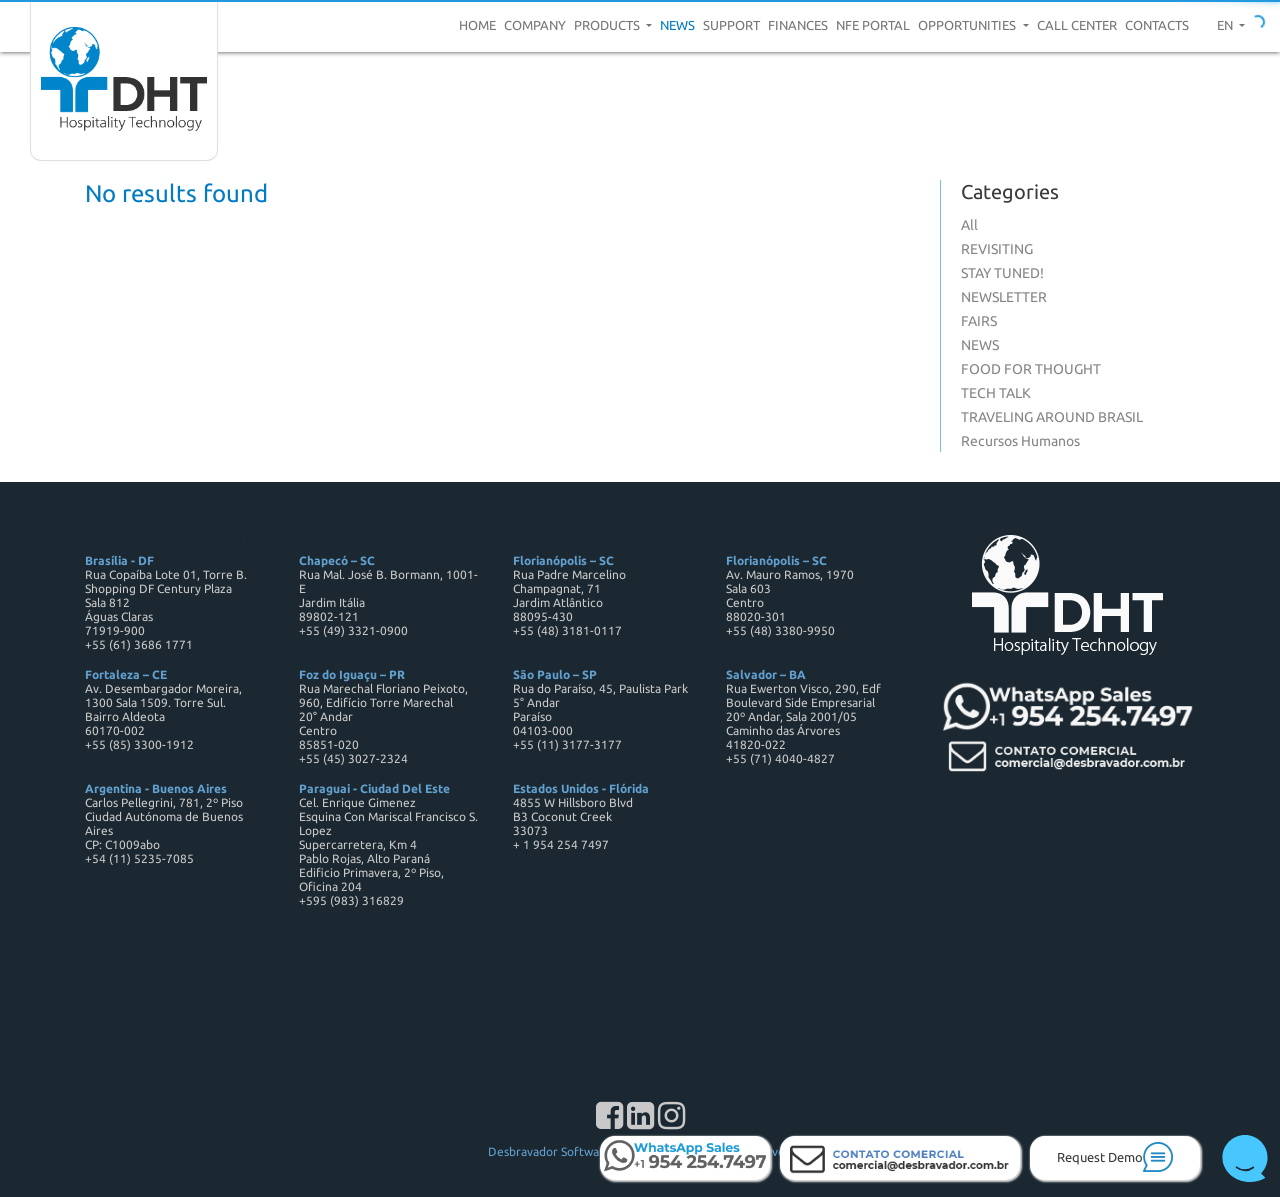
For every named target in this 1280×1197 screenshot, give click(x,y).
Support (731, 25)
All (969, 225)
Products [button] (608, 25)
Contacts (1157, 25)
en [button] (1226, 25)
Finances (798, 25)
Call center (1077, 25)
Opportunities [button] (968, 25)
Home (477, 25)
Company (535, 25)
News (677, 25)
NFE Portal (873, 25)
